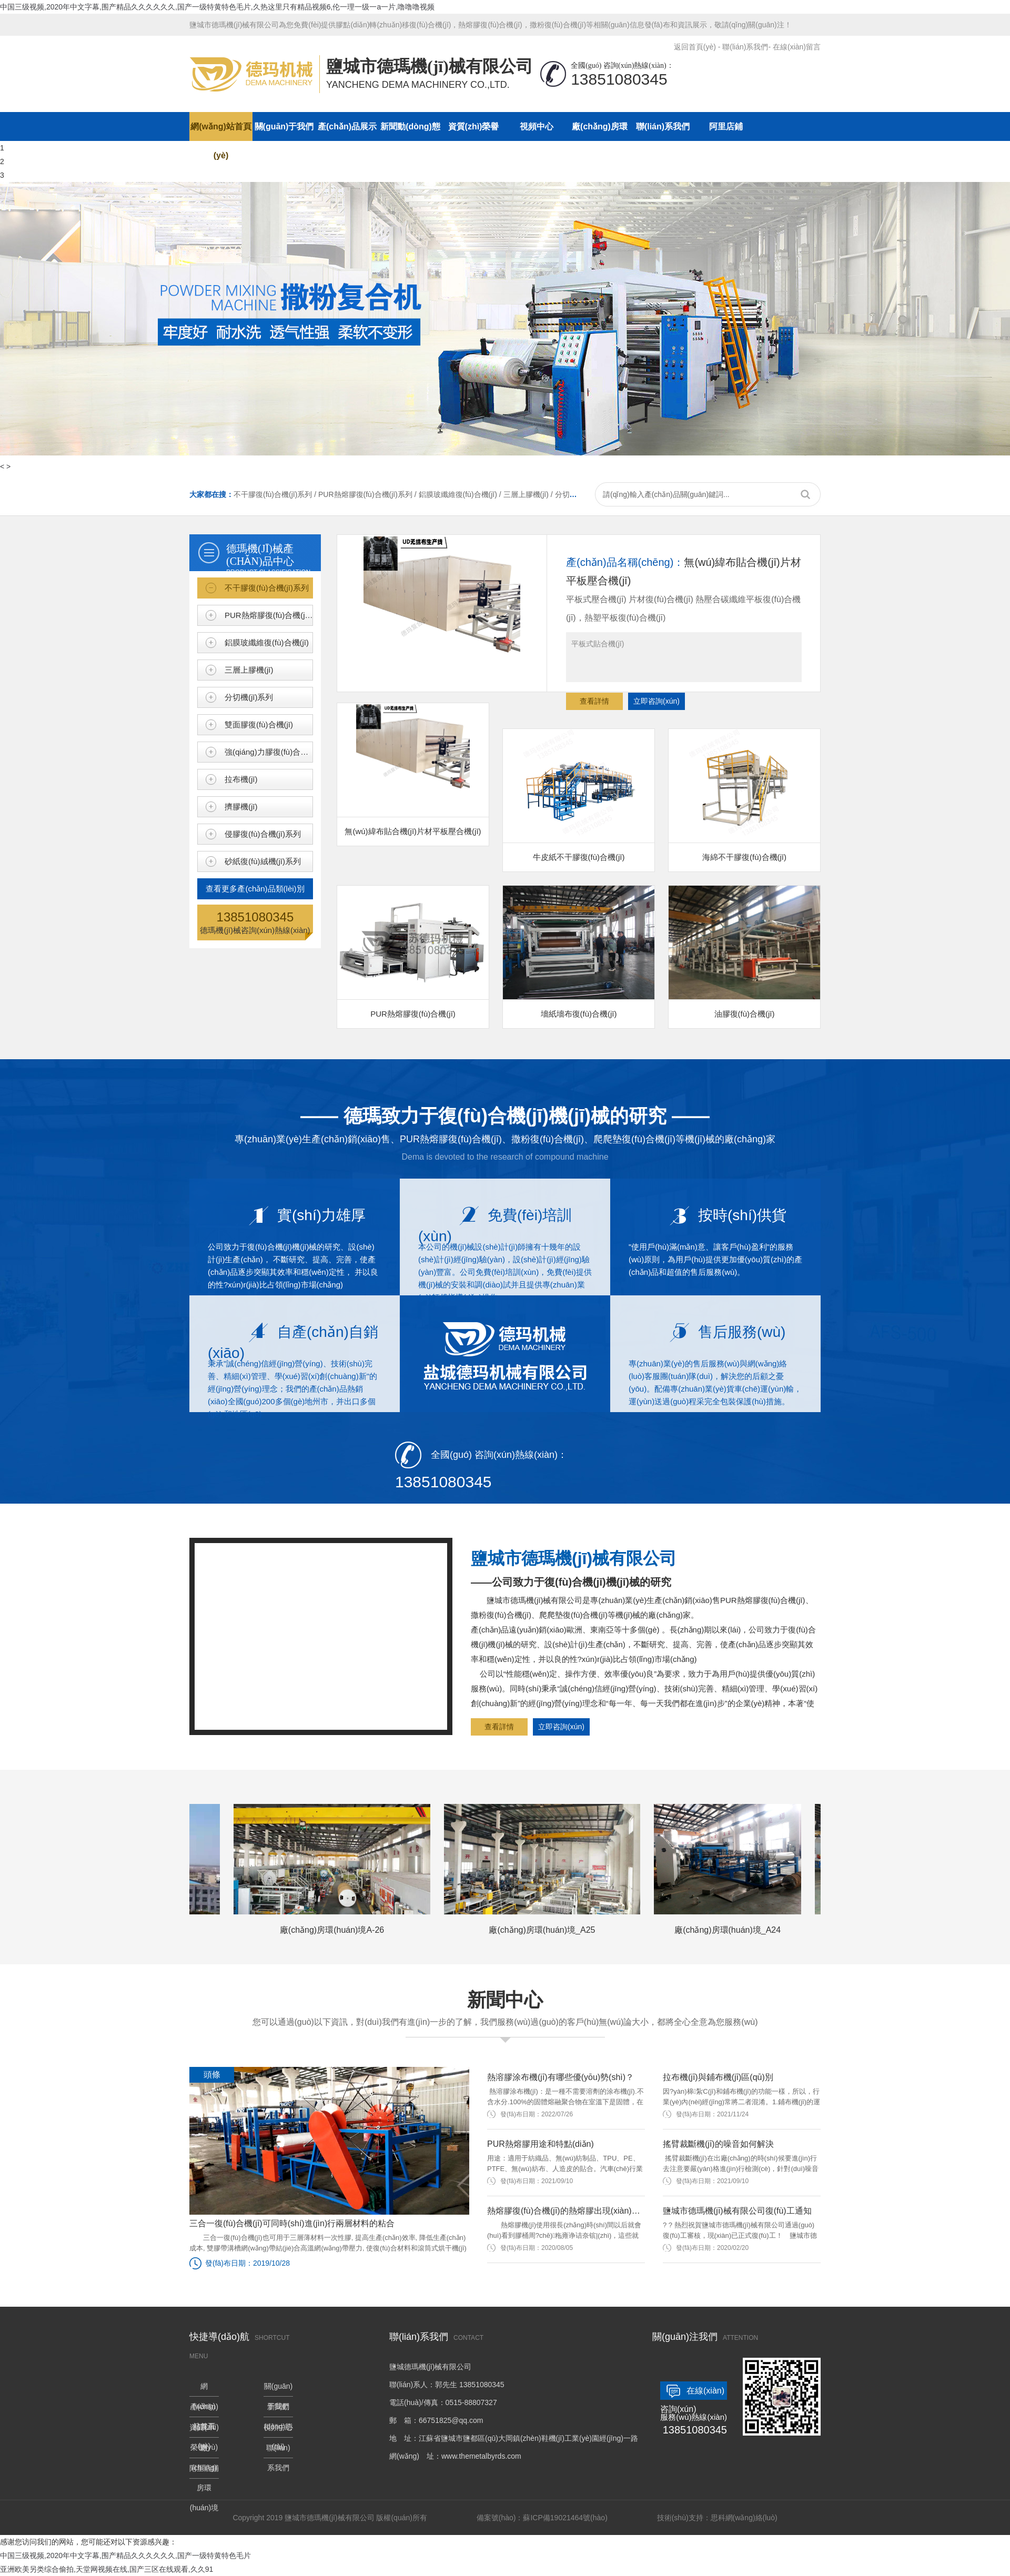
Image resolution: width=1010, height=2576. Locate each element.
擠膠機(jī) (241, 806)
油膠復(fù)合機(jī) (744, 952)
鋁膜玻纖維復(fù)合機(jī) (267, 642)
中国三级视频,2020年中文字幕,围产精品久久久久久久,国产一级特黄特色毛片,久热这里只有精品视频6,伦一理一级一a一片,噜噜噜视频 (217, 7)
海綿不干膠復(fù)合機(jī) (744, 795)
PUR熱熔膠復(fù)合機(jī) (413, 952)
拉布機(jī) (241, 779)
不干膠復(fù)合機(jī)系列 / (276, 494)
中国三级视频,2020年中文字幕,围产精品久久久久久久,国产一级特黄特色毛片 (125, 2555)
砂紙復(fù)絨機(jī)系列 (263, 861)
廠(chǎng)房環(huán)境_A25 (547, 1869)
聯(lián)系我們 (745, 47)
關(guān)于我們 (284, 126)
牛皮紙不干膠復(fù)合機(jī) (578, 795)
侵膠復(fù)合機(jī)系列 (263, 833)
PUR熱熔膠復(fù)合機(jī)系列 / (368, 494)
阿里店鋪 (726, 126)
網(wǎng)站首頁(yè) (220, 131)
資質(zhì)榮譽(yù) (473, 131)
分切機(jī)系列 (249, 697)
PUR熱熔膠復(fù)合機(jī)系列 (269, 615)
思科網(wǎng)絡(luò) (744, 2517)
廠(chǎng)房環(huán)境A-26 (336, 1869)
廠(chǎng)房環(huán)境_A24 (732, 1869)
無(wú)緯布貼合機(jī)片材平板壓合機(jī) (413, 769)
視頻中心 (536, 126)
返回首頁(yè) (695, 47)
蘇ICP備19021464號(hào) (565, 2517)
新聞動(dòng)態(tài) (410, 131)
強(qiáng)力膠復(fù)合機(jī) (269, 751)
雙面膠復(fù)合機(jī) (259, 724)
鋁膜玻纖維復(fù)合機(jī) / (461, 494)
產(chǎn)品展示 (347, 126)
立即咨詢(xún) (656, 701)
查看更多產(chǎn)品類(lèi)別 (255, 888)
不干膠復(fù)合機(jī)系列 (267, 587)
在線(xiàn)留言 (797, 47)
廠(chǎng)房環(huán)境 (600, 131)
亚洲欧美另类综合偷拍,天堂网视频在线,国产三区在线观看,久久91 (106, 2569)
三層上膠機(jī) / (529, 494)
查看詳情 (594, 701)
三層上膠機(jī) (249, 669)
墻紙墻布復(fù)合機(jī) (578, 952)
